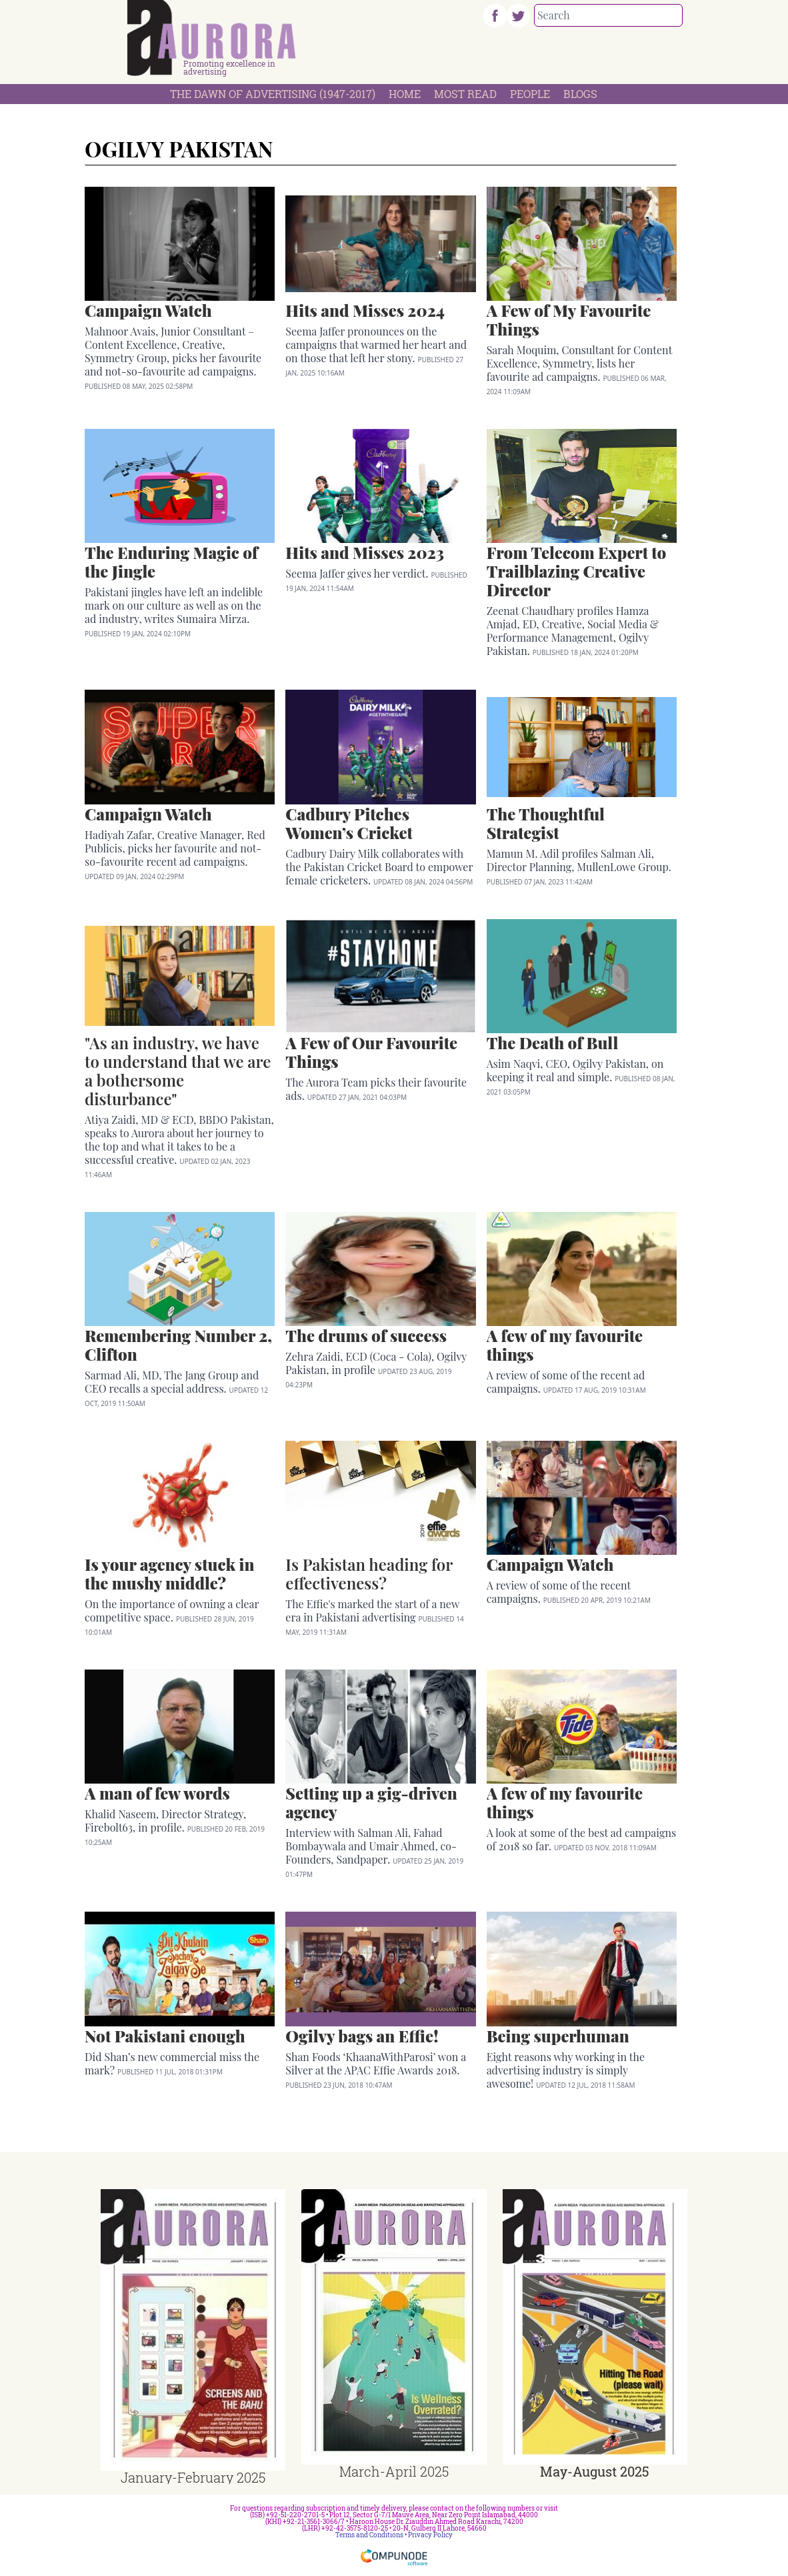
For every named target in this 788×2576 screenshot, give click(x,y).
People (530, 94)
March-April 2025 (394, 2471)
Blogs (580, 94)
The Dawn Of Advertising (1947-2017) (272, 94)
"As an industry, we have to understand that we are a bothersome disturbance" (178, 1070)
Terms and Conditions (369, 2535)
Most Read (465, 94)
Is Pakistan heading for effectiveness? (368, 1573)
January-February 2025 (193, 2477)
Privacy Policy (430, 2535)
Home (405, 94)
